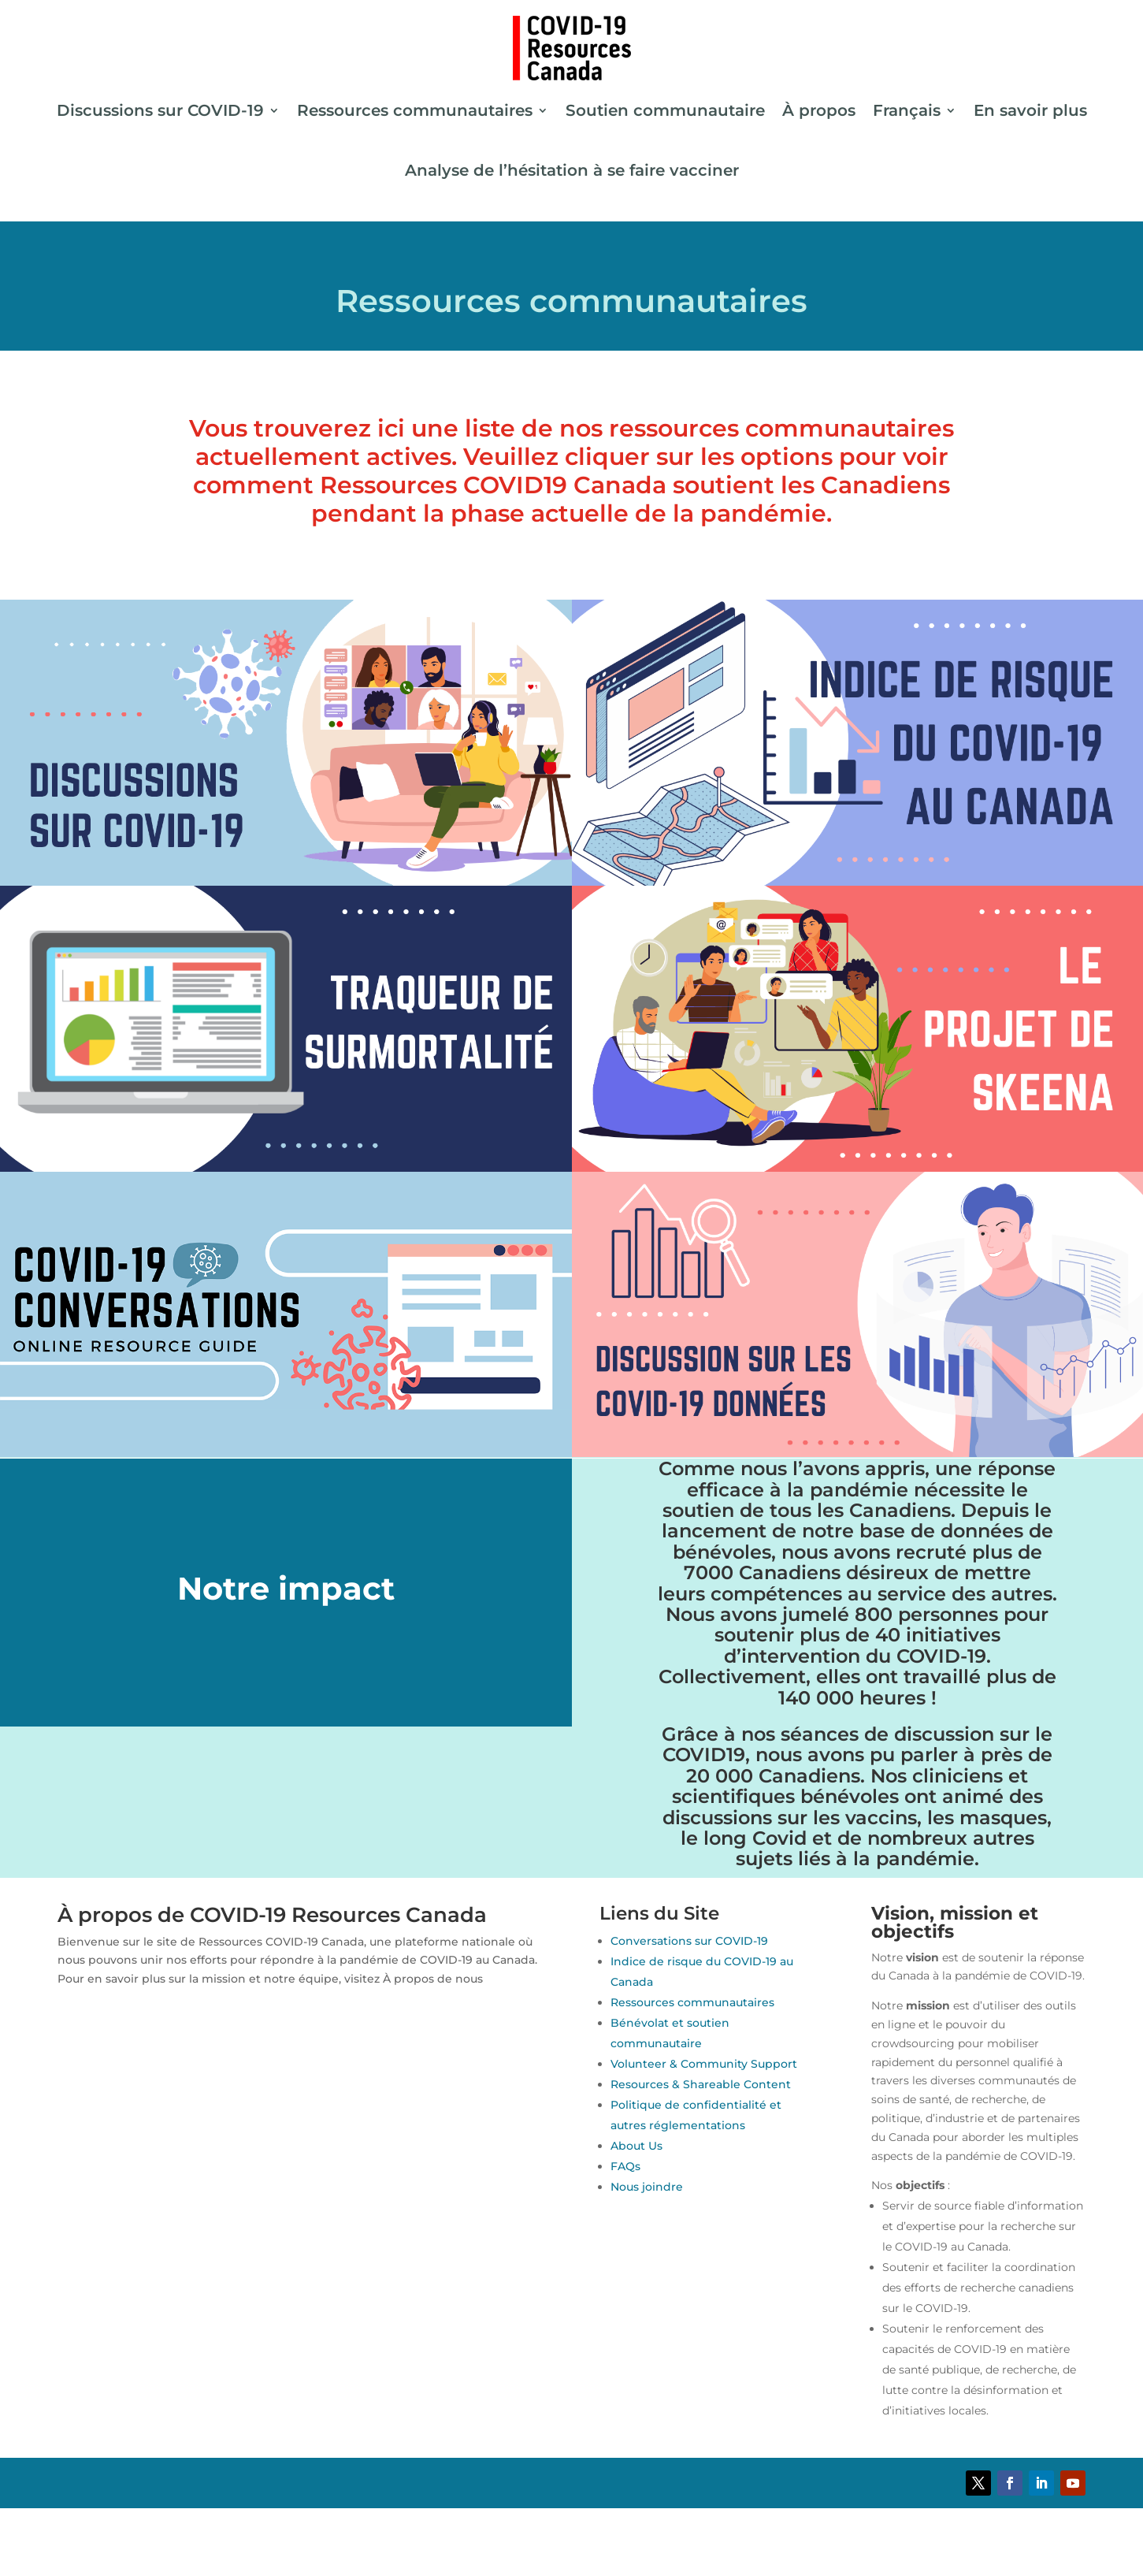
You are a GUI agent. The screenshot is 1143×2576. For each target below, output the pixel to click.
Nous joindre (646, 2187)
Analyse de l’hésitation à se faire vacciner (572, 170)
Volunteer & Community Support (703, 2064)
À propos (818, 110)
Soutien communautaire (665, 110)
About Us (636, 2146)
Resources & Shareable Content (700, 2084)
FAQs (625, 2166)
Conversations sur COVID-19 (689, 1941)
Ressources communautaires (415, 110)
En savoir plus (1030, 110)
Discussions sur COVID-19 (160, 110)
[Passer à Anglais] (572, 2522)
